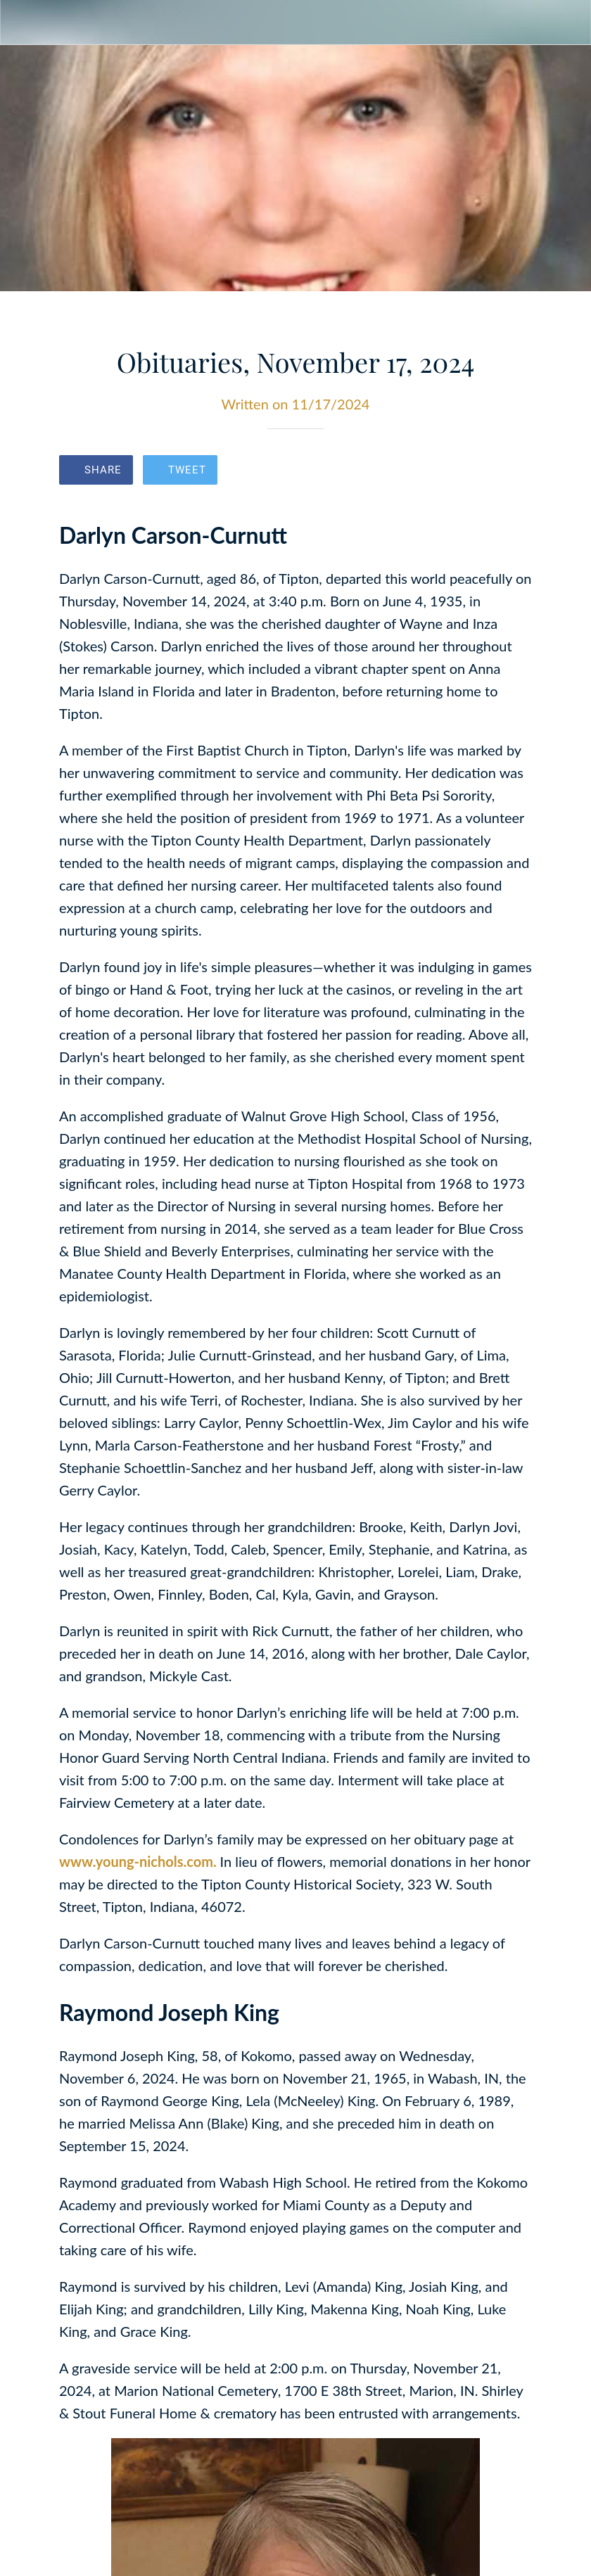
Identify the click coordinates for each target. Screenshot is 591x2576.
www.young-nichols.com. (139, 1861)
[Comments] (515, 471)
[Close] (22, 22)
